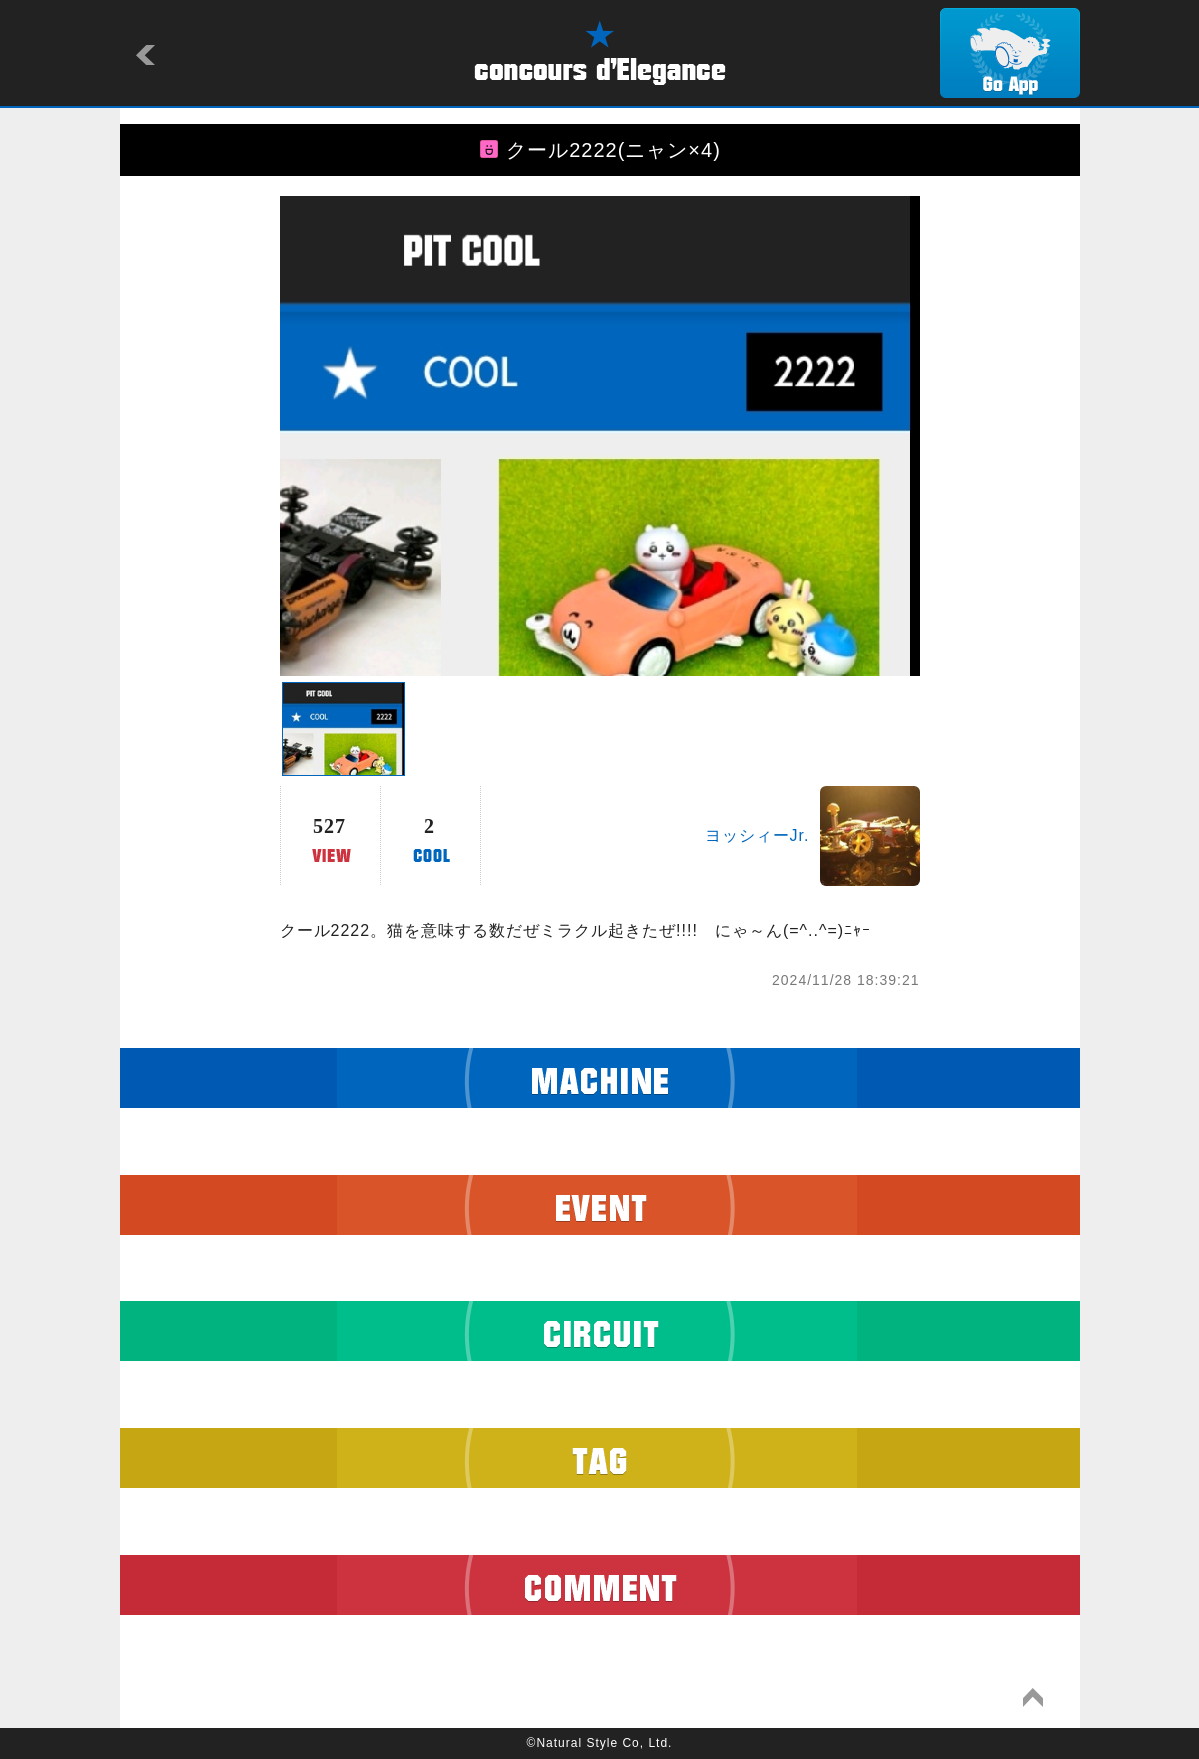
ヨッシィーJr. (757, 835)
